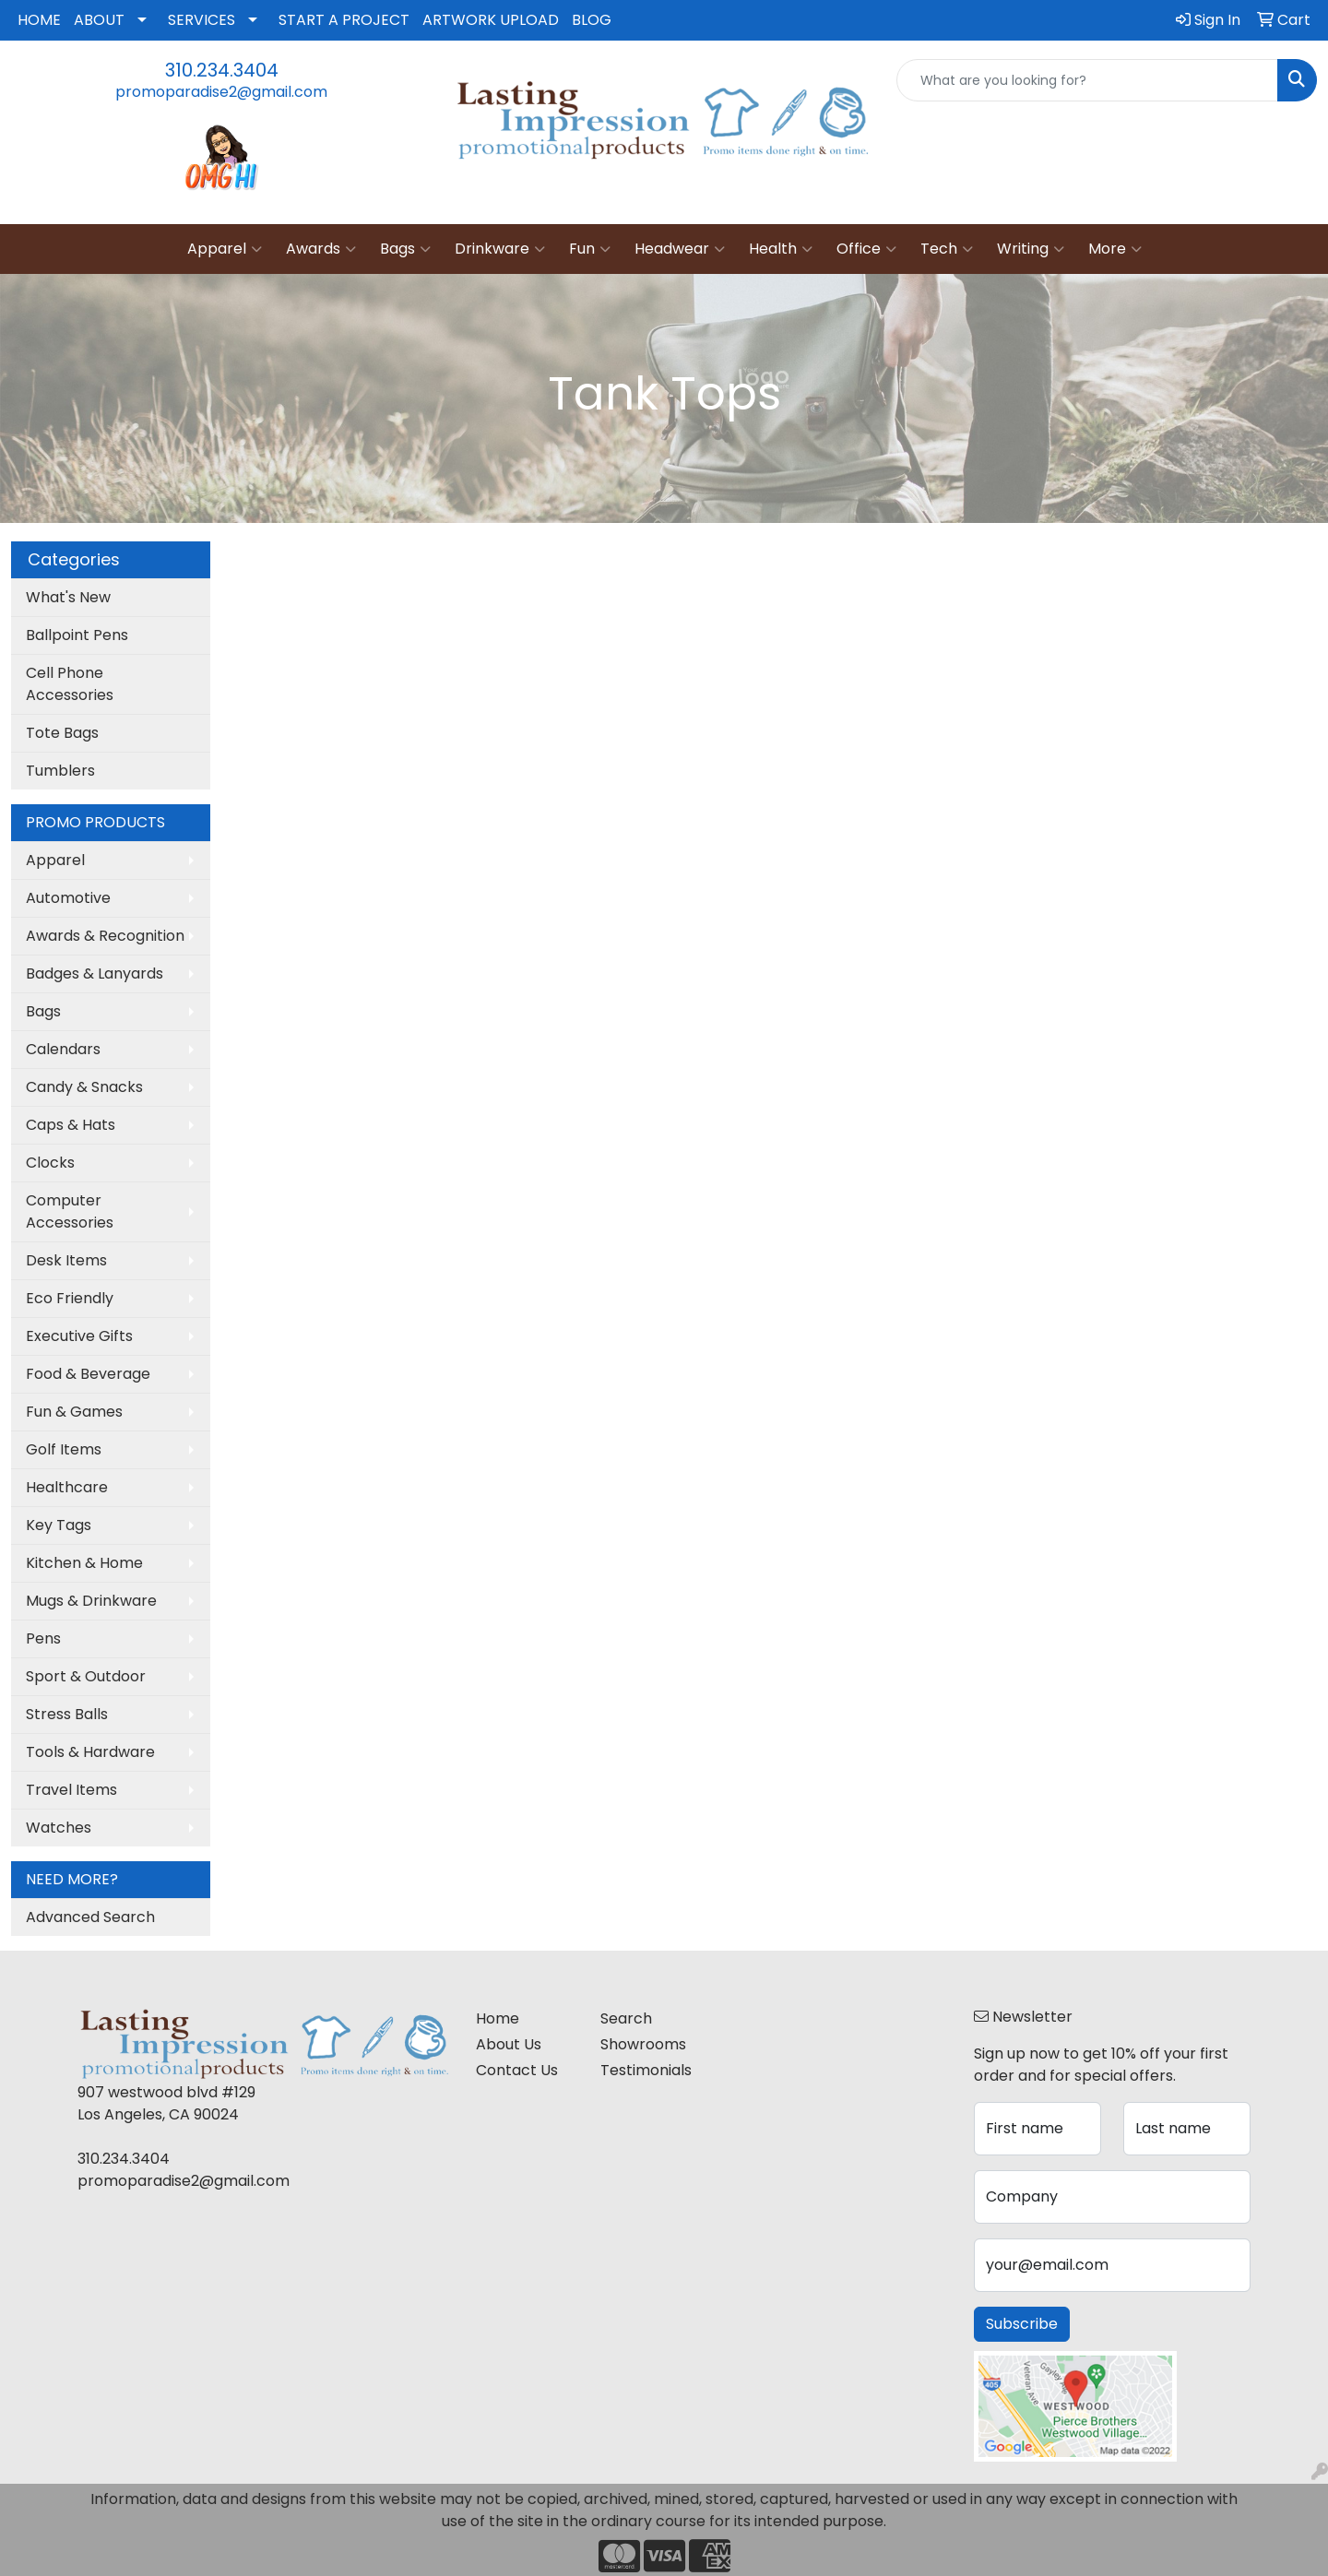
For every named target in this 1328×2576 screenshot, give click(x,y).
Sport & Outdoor (86, 1676)
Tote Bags (62, 732)
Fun (590, 249)
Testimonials (646, 2070)
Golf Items (63, 1449)
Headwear (679, 249)
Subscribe (1022, 2323)
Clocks (50, 1162)
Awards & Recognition (105, 935)
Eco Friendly (69, 1298)
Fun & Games (74, 1411)
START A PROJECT (344, 19)
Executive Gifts (79, 1336)
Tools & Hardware (90, 1752)
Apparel (224, 249)
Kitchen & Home (84, 1562)
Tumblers (60, 770)
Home (497, 2018)
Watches (58, 1827)
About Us (508, 2044)
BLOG (591, 19)
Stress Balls (67, 1714)
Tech (946, 249)
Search (626, 2018)
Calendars (63, 1049)
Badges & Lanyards (94, 973)
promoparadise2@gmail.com (221, 91)
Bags (405, 249)
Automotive (68, 897)
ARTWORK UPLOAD (490, 19)
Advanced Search (90, 1917)
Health (780, 249)
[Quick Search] (1087, 80)
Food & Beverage (88, 1373)
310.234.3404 (222, 70)
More (1115, 249)
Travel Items (71, 1789)
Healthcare (67, 1487)
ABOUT (99, 19)
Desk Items (66, 1260)
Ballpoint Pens (77, 635)
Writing (1030, 249)
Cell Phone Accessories (69, 684)
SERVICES (201, 19)
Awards (321, 249)
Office (866, 249)
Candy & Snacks (84, 1087)
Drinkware (500, 249)
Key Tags (58, 1525)
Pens (43, 1638)
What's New (68, 597)
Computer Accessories (69, 1211)
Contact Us (517, 2070)
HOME (39, 19)
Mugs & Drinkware (91, 1600)
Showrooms (643, 2044)
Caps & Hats (70, 1124)
